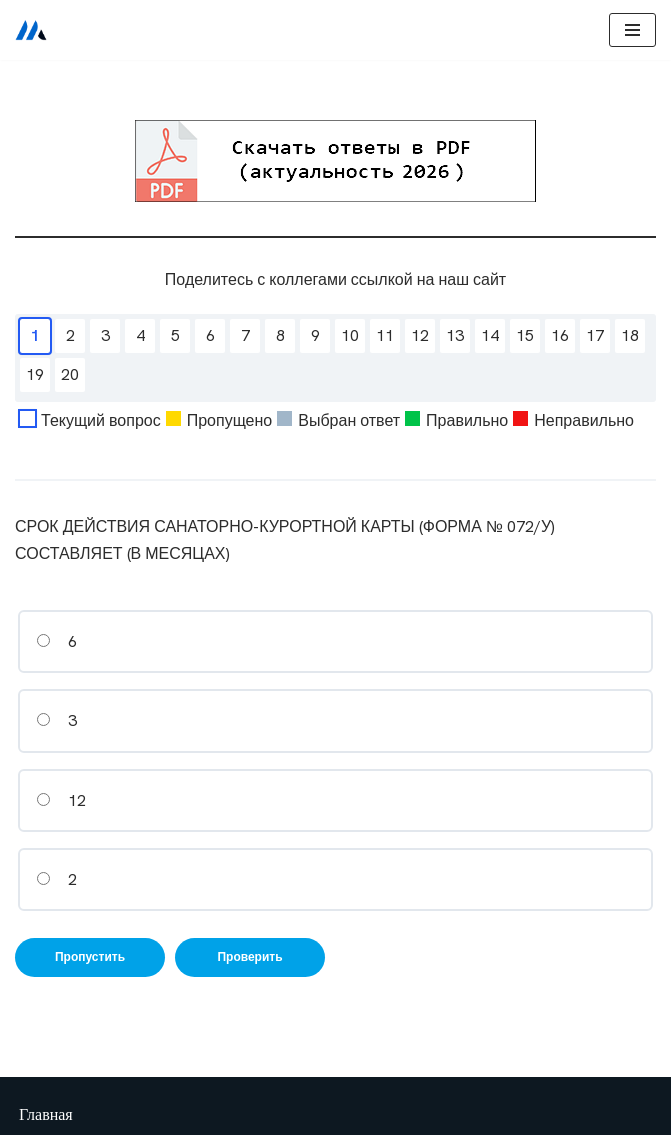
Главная (46, 1114)
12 (61, 800)
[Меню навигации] (632, 30)
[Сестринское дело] (31, 30)
